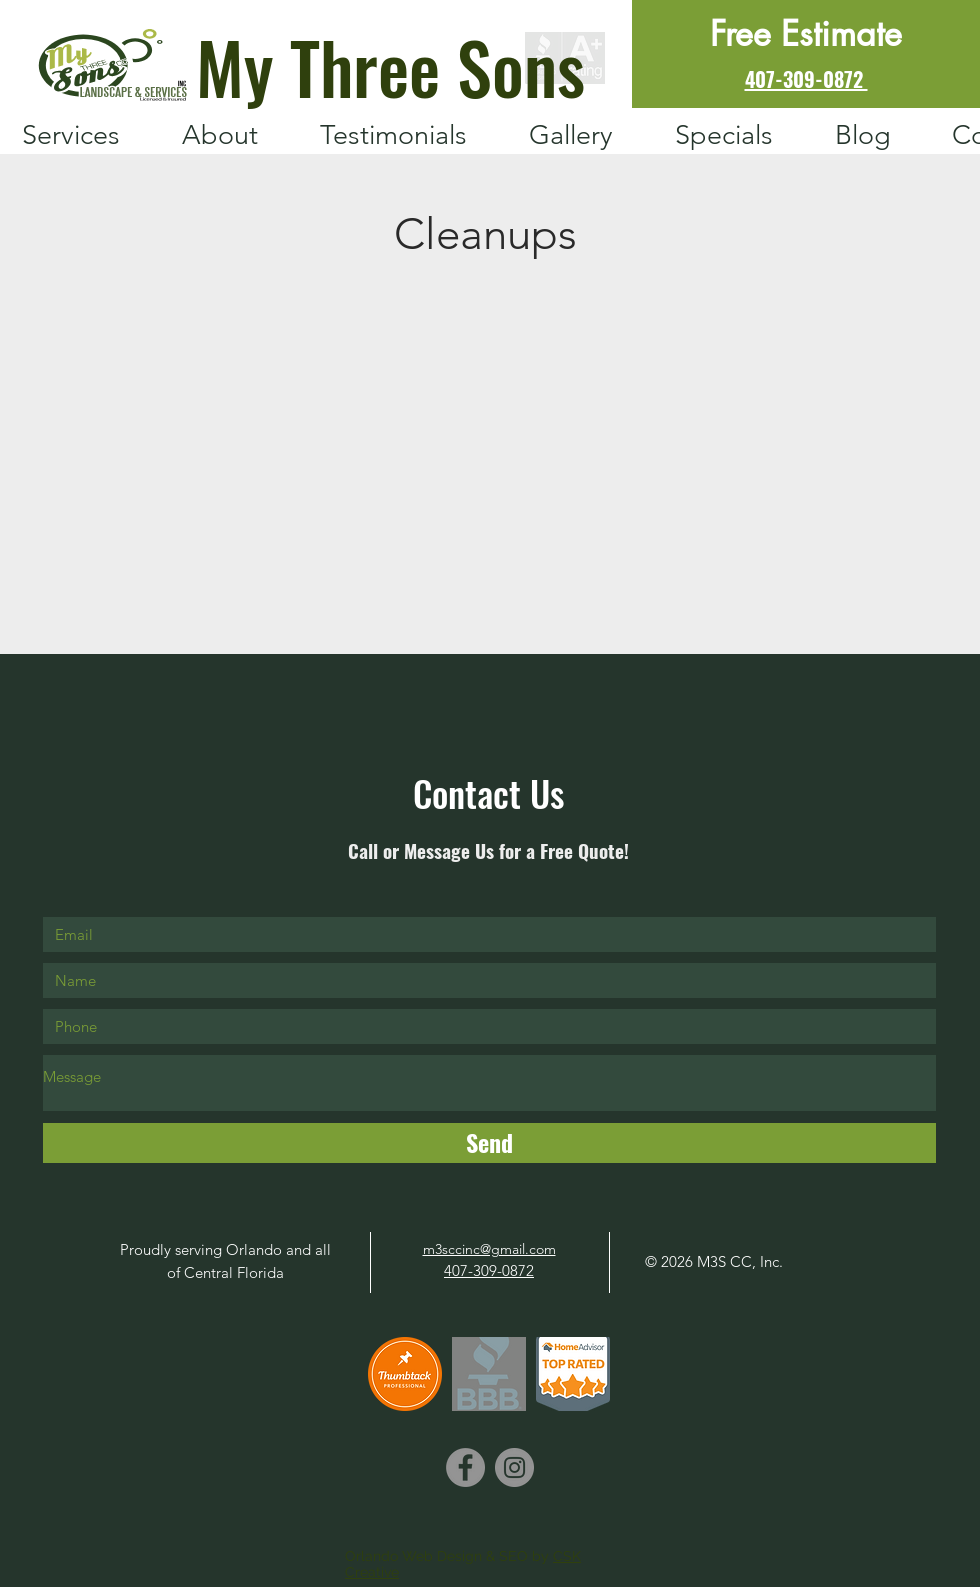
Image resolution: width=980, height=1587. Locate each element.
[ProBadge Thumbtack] (405, 1374)
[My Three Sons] (381, 65)
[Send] (489, 1143)
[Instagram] (514, 1467)
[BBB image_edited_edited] (489, 1374)
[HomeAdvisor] (573, 1374)
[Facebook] (465, 1467)
